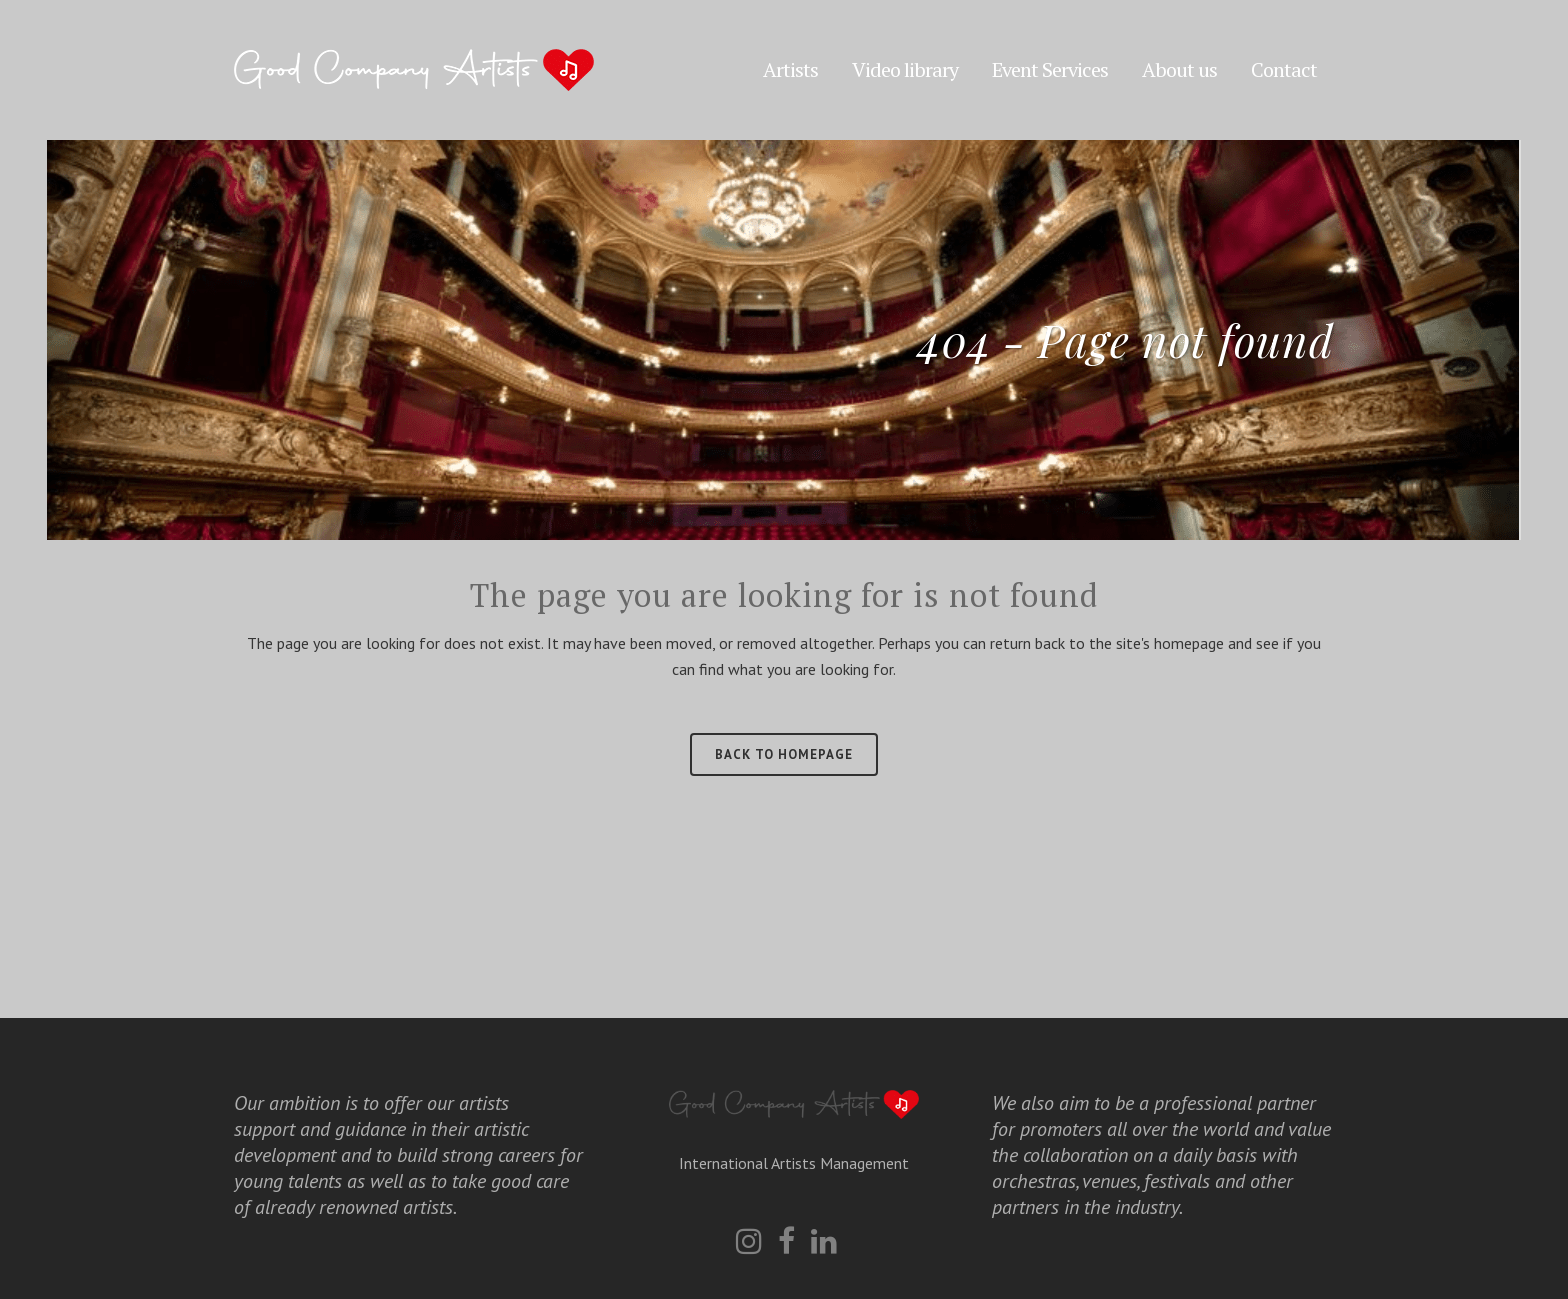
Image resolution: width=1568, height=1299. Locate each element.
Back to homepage (784, 754)
